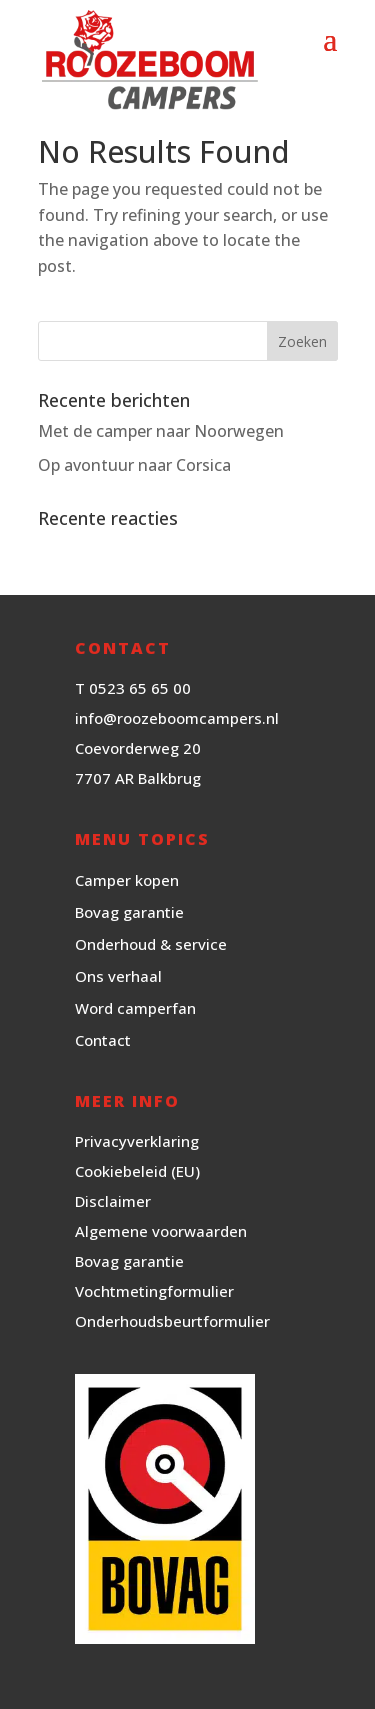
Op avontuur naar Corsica (134, 465)
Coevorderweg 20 (138, 748)
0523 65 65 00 (140, 688)
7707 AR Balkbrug (138, 778)
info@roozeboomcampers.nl (177, 718)
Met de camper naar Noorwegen (161, 431)
